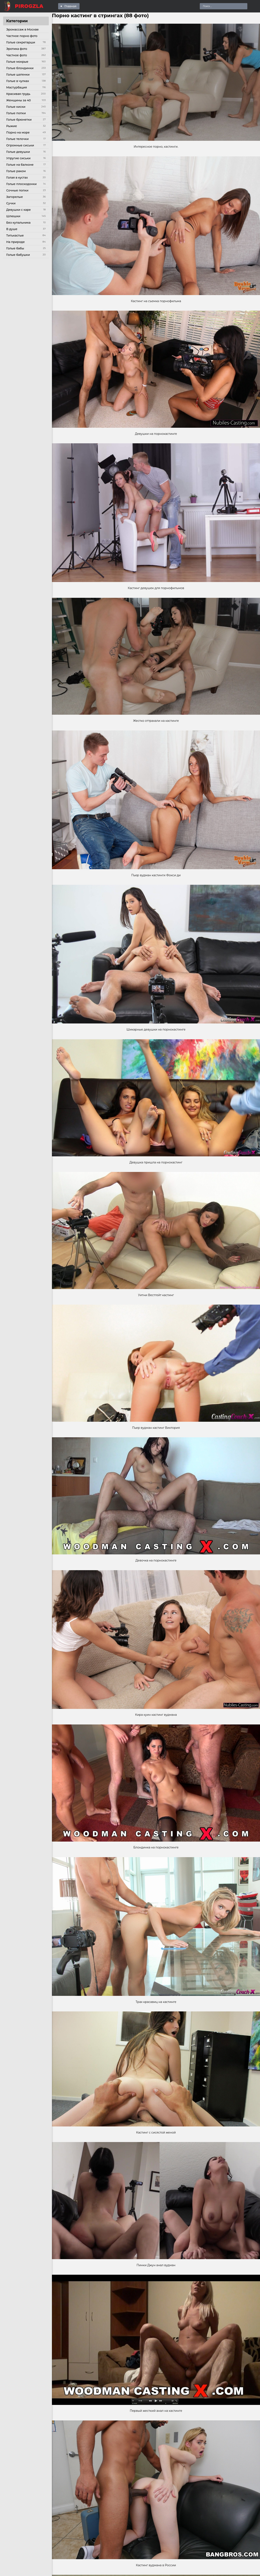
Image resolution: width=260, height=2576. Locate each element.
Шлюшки (13, 216)
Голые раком (16, 171)
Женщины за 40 (18, 100)
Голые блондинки (19, 68)
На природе (15, 242)
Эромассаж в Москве (22, 29)
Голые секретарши (20, 42)
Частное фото (16, 55)
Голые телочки (17, 139)
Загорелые (14, 197)
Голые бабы (15, 248)
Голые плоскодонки (21, 184)
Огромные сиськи (20, 145)
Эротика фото (16, 49)
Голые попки (16, 113)
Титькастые (15, 235)
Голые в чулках (17, 81)
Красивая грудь (18, 94)
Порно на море (18, 132)
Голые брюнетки (19, 119)
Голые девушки (18, 152)
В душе (11, 229)
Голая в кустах (17, 177)
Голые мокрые (17, 62)
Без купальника (18, 222)
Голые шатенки (18, 74)
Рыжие (11, 126)
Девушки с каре (18, 210)
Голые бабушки (18, 255)
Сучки (11, 203)
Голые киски (15, 107)
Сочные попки (17, 190)
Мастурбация (16, 87)
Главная (70, 6)
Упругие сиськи (18, 158)
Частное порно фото (21, 36)
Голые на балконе (20, 165)
